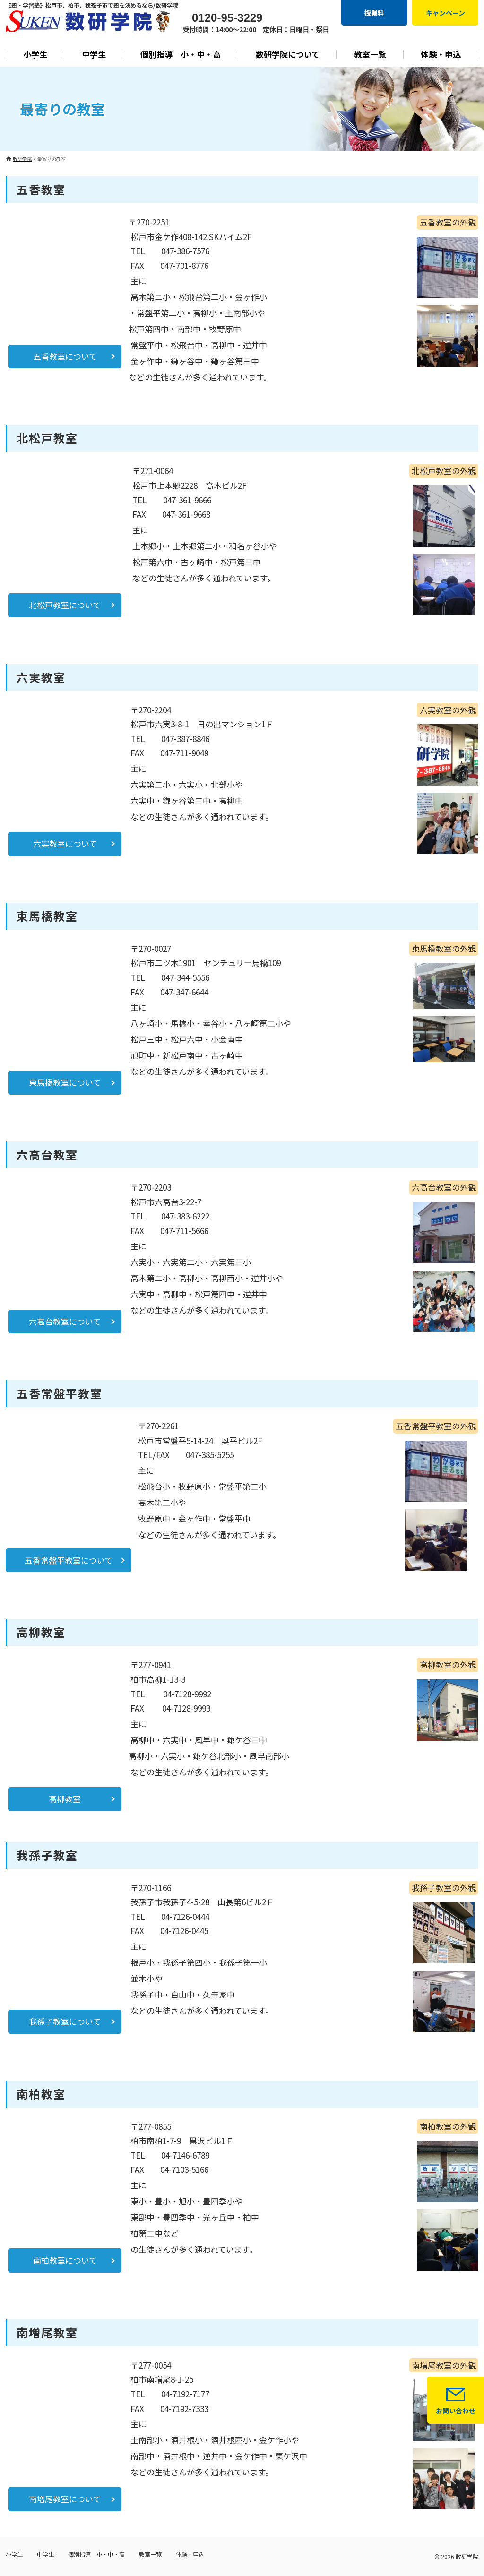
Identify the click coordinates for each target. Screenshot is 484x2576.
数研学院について (288, 54)
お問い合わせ (455, 2410)
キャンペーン (445, 12)
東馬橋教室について (65, 1082)
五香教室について (65, 356)
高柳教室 (65, 1799)
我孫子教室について (65, 2021)
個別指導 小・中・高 (180, 54)
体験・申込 (441, 54)
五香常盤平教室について (68, 1560)
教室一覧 (370, 54)
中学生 (94, 54)
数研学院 (467, 2556)
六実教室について (65, 843)
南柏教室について (65, 2260)
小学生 (35, 54)
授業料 (374, 12)
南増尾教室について (65, 2499)
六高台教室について (65, 1321)
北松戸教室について (65, 605)
